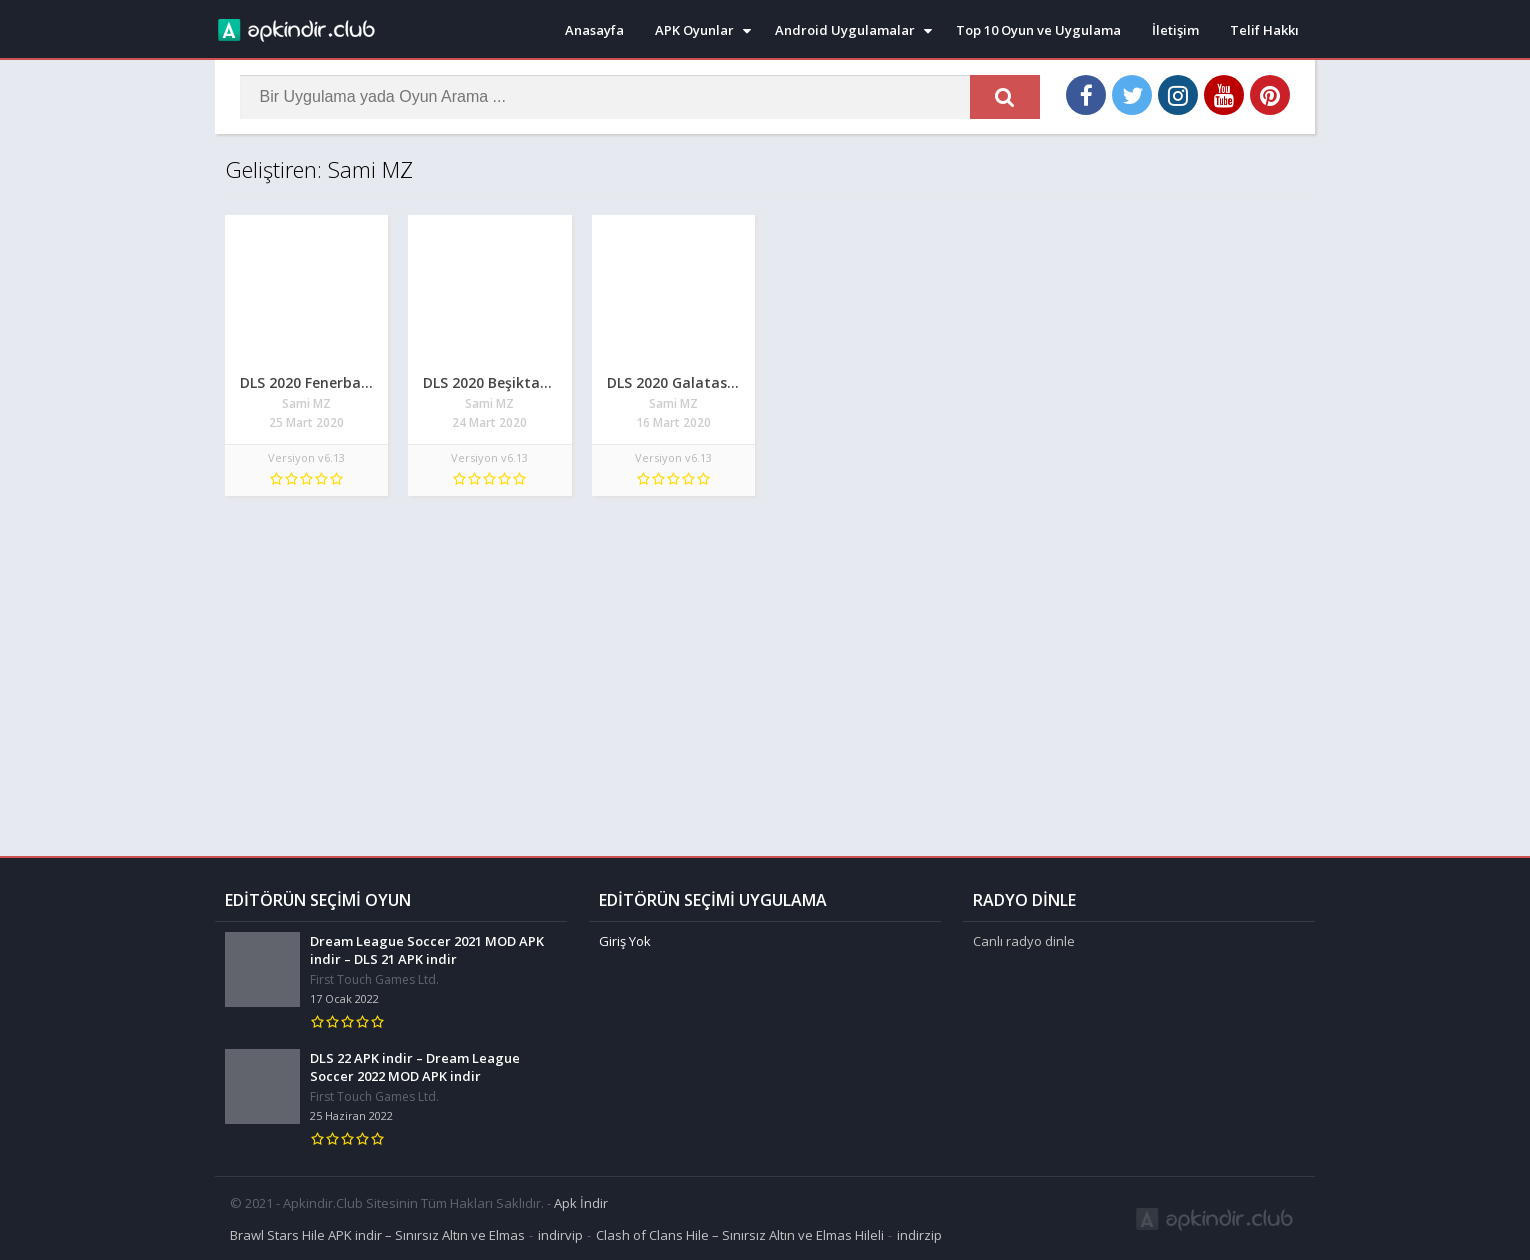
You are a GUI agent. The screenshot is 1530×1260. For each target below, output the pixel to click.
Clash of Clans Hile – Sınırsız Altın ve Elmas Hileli (740, 1234)
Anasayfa (594, 30)
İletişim (1175, 30)
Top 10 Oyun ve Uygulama (1038, 30)
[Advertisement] (765, 666)
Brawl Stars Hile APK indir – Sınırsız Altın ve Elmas (377, 1234)
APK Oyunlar (694, 30)
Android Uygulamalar (845, 30)
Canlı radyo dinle (1024, 940)
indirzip (919, 1234)
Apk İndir (581, 1202)
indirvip (560, 1234)
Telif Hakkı (1264, 30)
